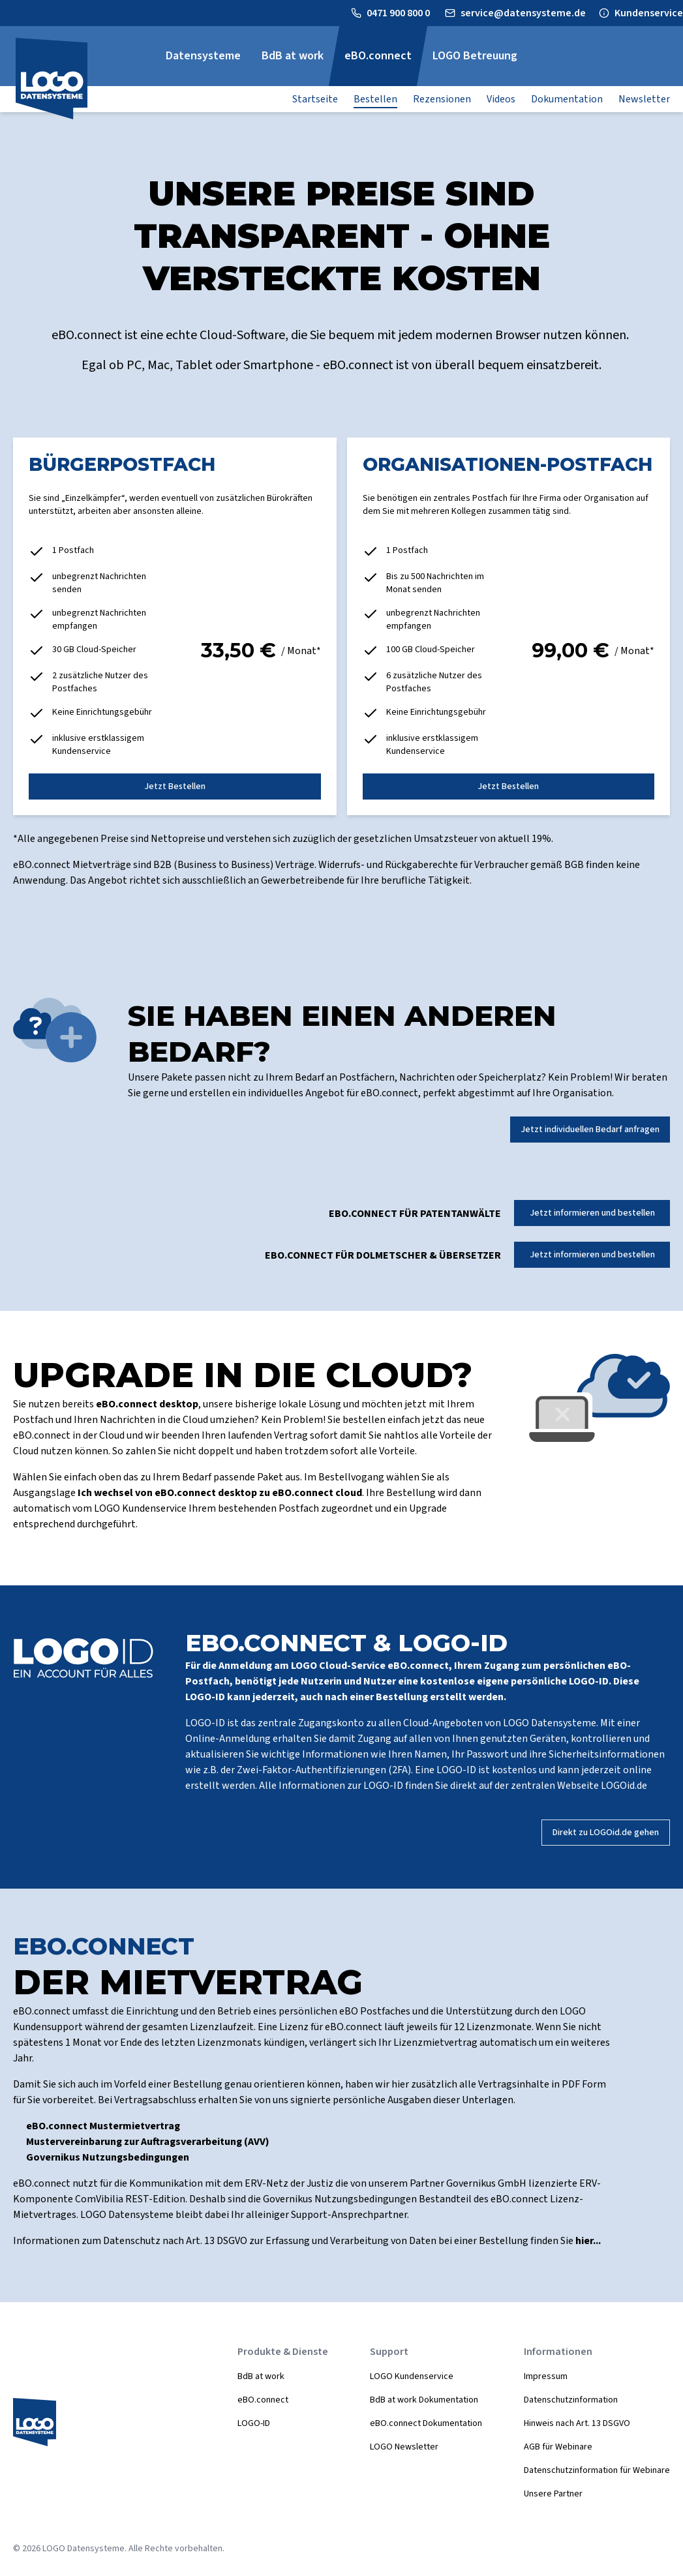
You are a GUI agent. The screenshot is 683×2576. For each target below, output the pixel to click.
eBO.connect (262, 2399)
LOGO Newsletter (404, 2446)
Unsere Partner (553, 2493)
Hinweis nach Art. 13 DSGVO (577, 2423)
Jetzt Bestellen (174, 786)
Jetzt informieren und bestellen (592, 1213)
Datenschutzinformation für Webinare (597, 2470)
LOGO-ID (253, 2423)
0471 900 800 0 (399, 13)
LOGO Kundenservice (411, 2376)
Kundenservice (649, 13)
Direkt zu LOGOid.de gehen (606, 1832)
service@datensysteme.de (523, 13)
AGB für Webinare (558, 2446)
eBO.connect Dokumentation (426, 2423)
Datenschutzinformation (571, 2399)
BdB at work (260, 2376)
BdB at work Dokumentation (424, 2399)
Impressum (546, 2376)
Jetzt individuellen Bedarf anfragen (590, 1129)
